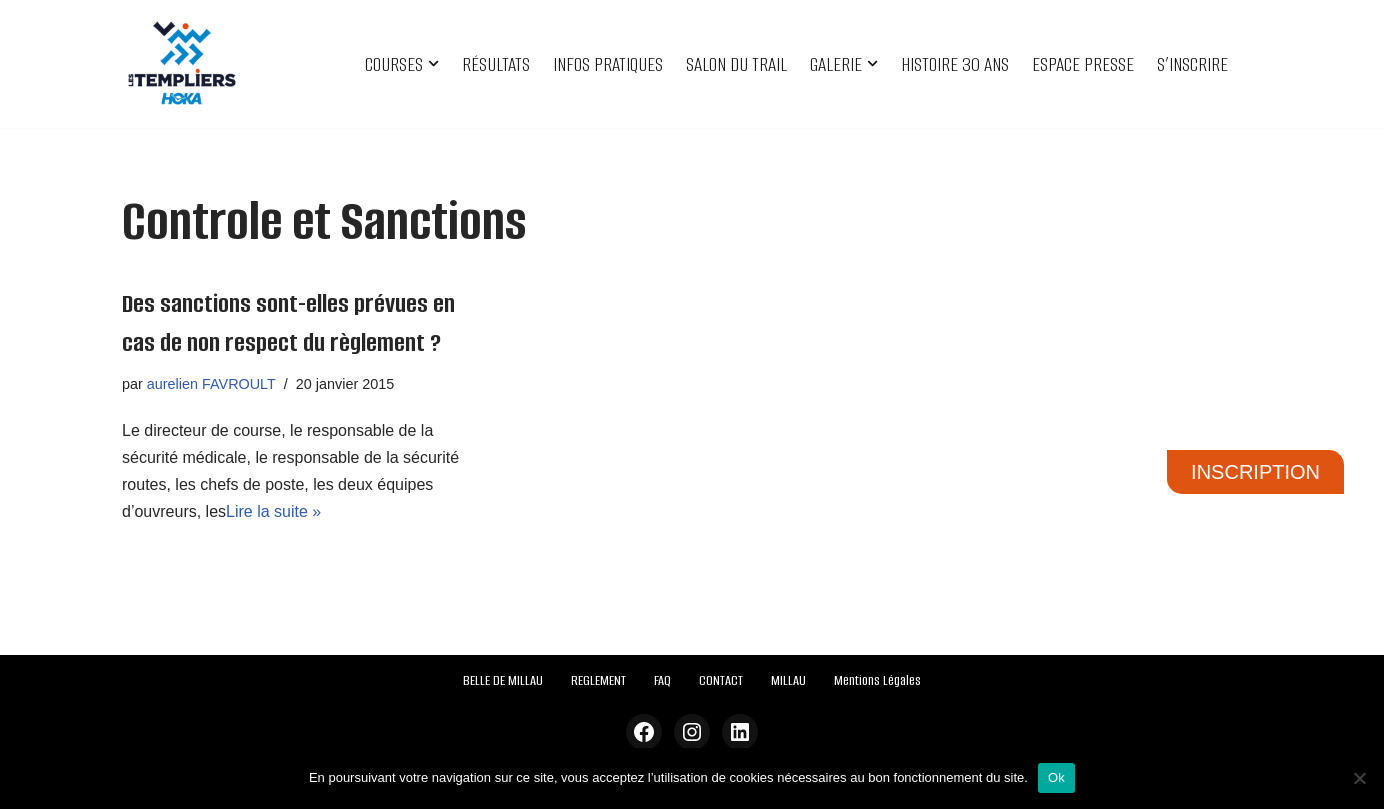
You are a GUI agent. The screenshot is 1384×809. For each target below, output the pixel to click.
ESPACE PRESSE (1083, 64)
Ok (1056, 777)
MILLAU (788, 680)
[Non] (1359, 778)
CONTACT (721, 680)
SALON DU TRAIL (736, 64)
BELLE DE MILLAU (503, 680)
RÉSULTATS (496, 64)
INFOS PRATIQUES (608, 64)
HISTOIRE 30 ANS (955, 64)
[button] (433, 63)
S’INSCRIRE (1192, 64)
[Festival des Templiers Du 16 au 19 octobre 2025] (182, 64)
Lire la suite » (273, 511)
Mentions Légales (877, 680)
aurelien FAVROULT (211, 384)
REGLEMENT (598, 680)
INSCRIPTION (1255, 472)
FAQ (662, 680)
